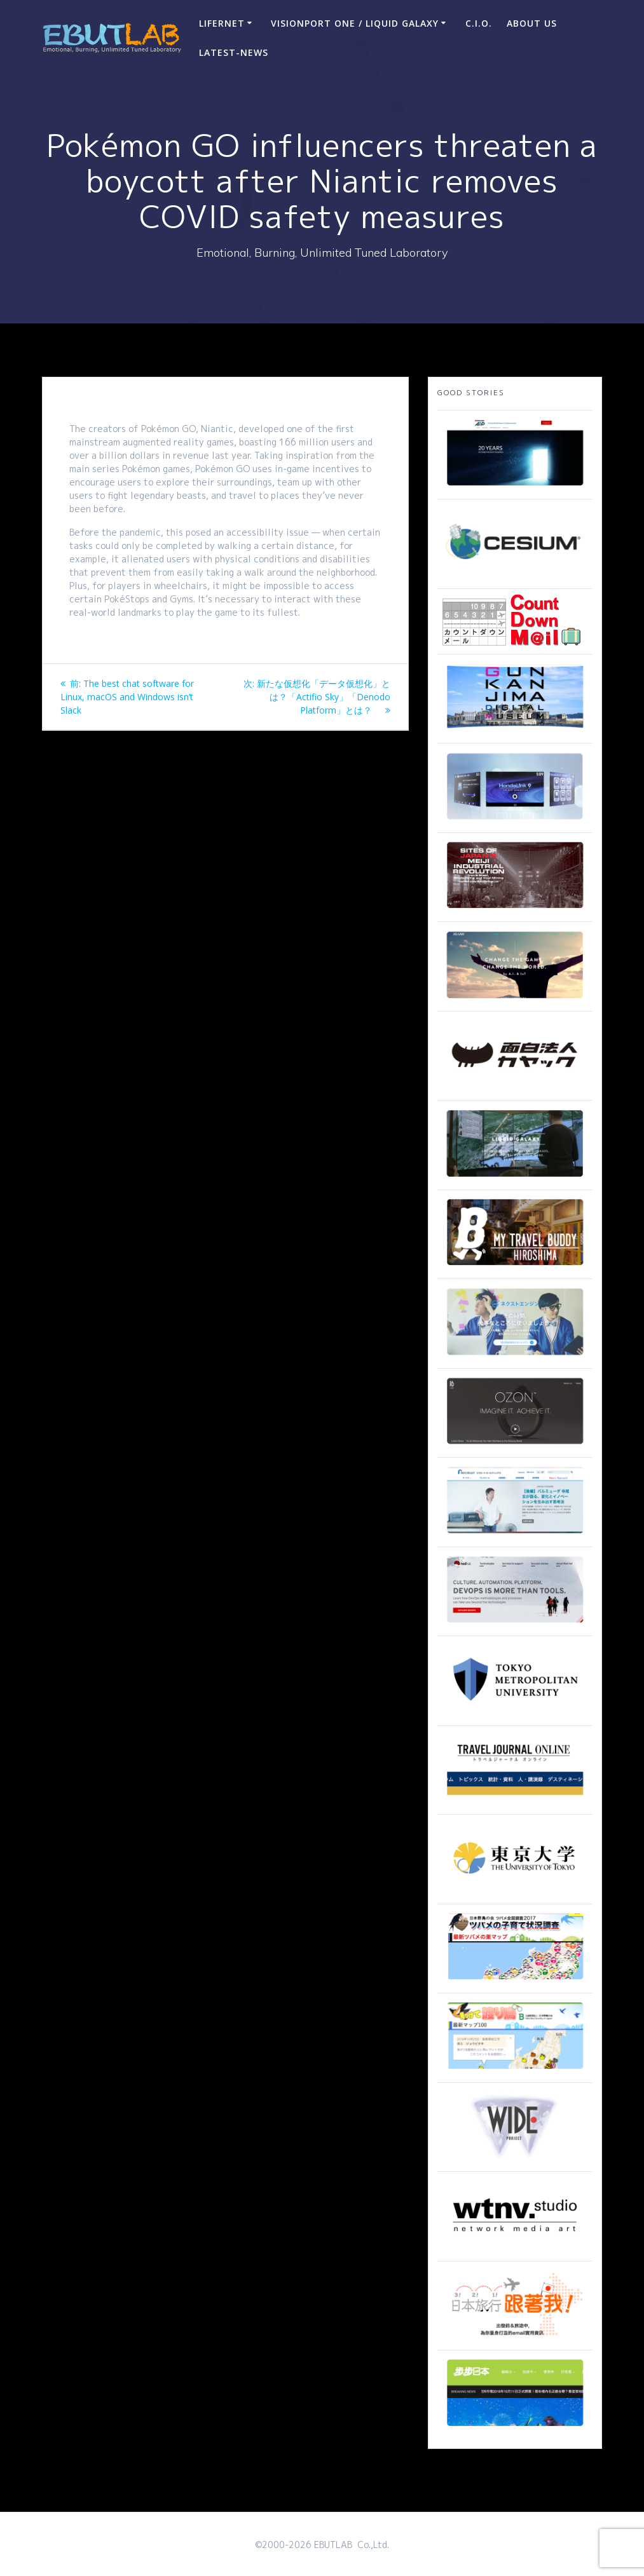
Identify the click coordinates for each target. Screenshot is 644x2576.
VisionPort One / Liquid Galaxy (355, 23)
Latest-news (233, 52)
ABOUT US (532, 23)
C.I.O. (478, 23)
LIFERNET (222, 23)
